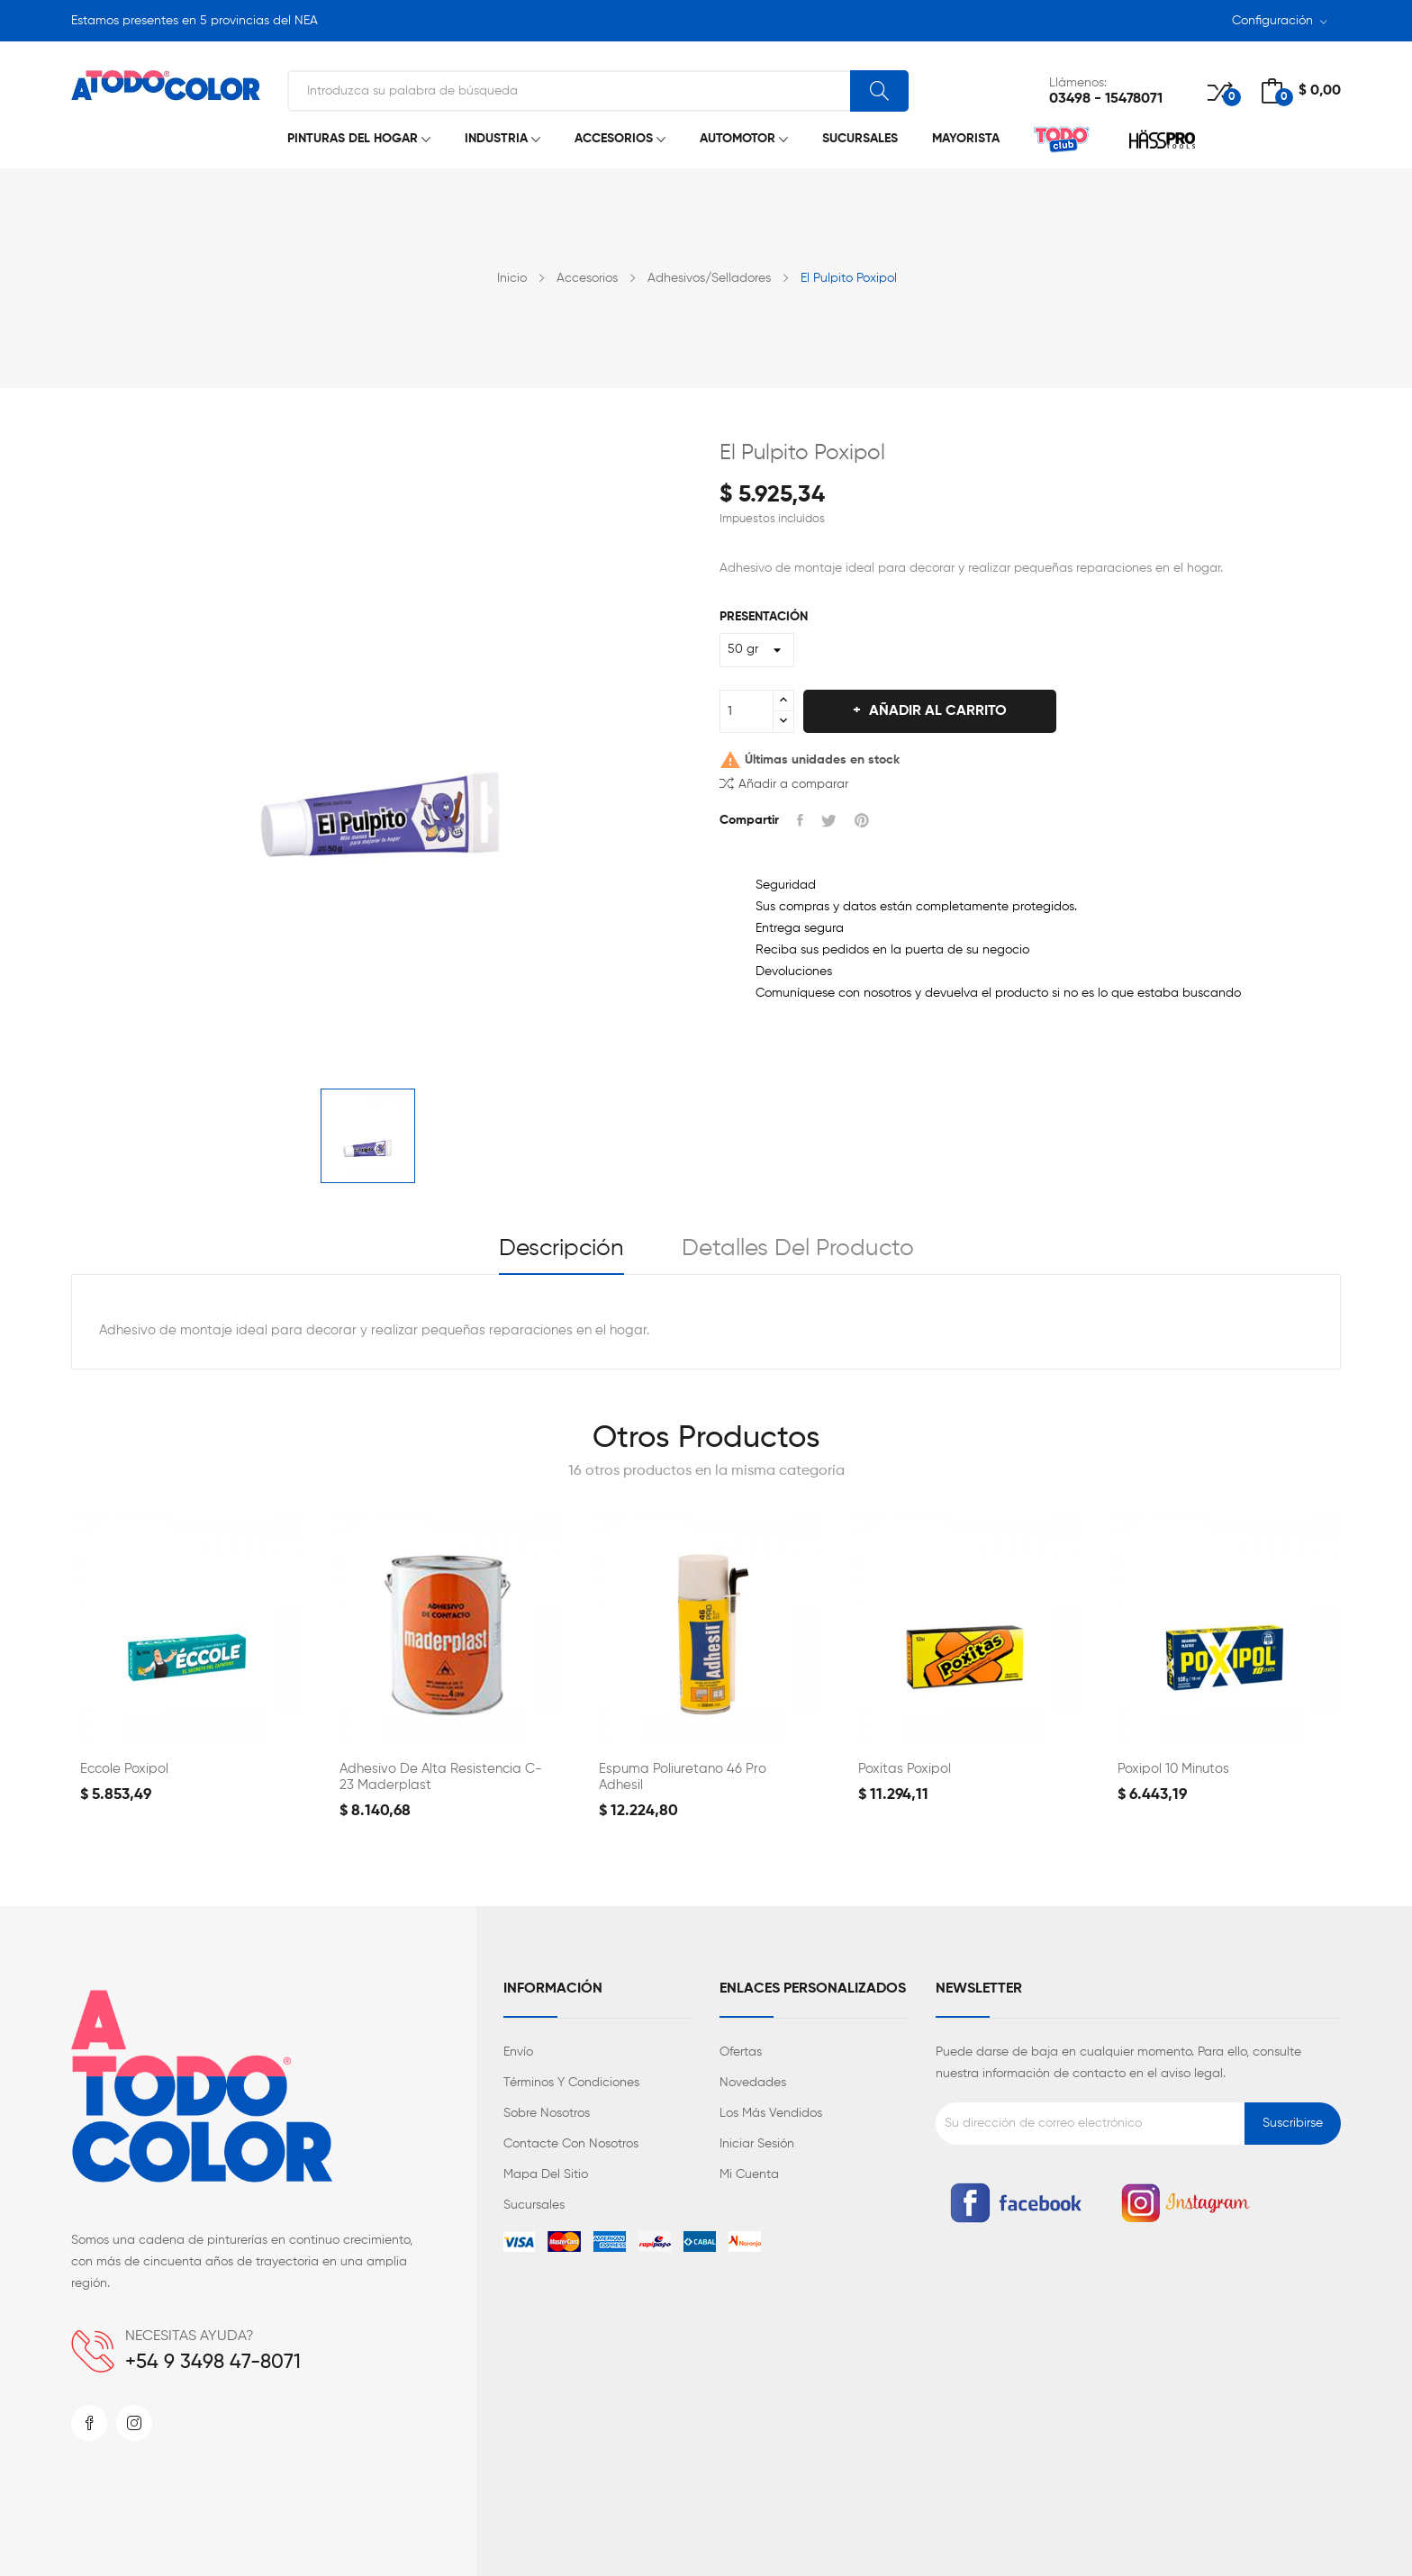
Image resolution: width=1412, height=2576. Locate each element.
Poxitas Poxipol (904, 1769)
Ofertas (741, 2052)
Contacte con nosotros (570, 2144)
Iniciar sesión (757, 2144)
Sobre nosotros (546, 2113)
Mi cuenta (749, 2174)
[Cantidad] (747, 711)
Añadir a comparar (784, 783)
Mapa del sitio (545, 2174)
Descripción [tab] (561, 1249)
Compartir (800, 820)
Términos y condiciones (571, 2082)
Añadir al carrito (936, 711)
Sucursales (534, 2205)
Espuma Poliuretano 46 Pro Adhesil (682, 1777)
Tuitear (829, 820)
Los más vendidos (771, 2113)
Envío (518, 2052)
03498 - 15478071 (1106, 99)
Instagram (134, 2423)
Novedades (753, 2082)
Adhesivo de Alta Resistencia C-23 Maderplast (440, 1777)
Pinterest (862, 820)
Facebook (89, 2423)
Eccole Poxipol (124, 1769)
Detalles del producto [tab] (798, 1249)
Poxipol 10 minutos (1173, 1769)
